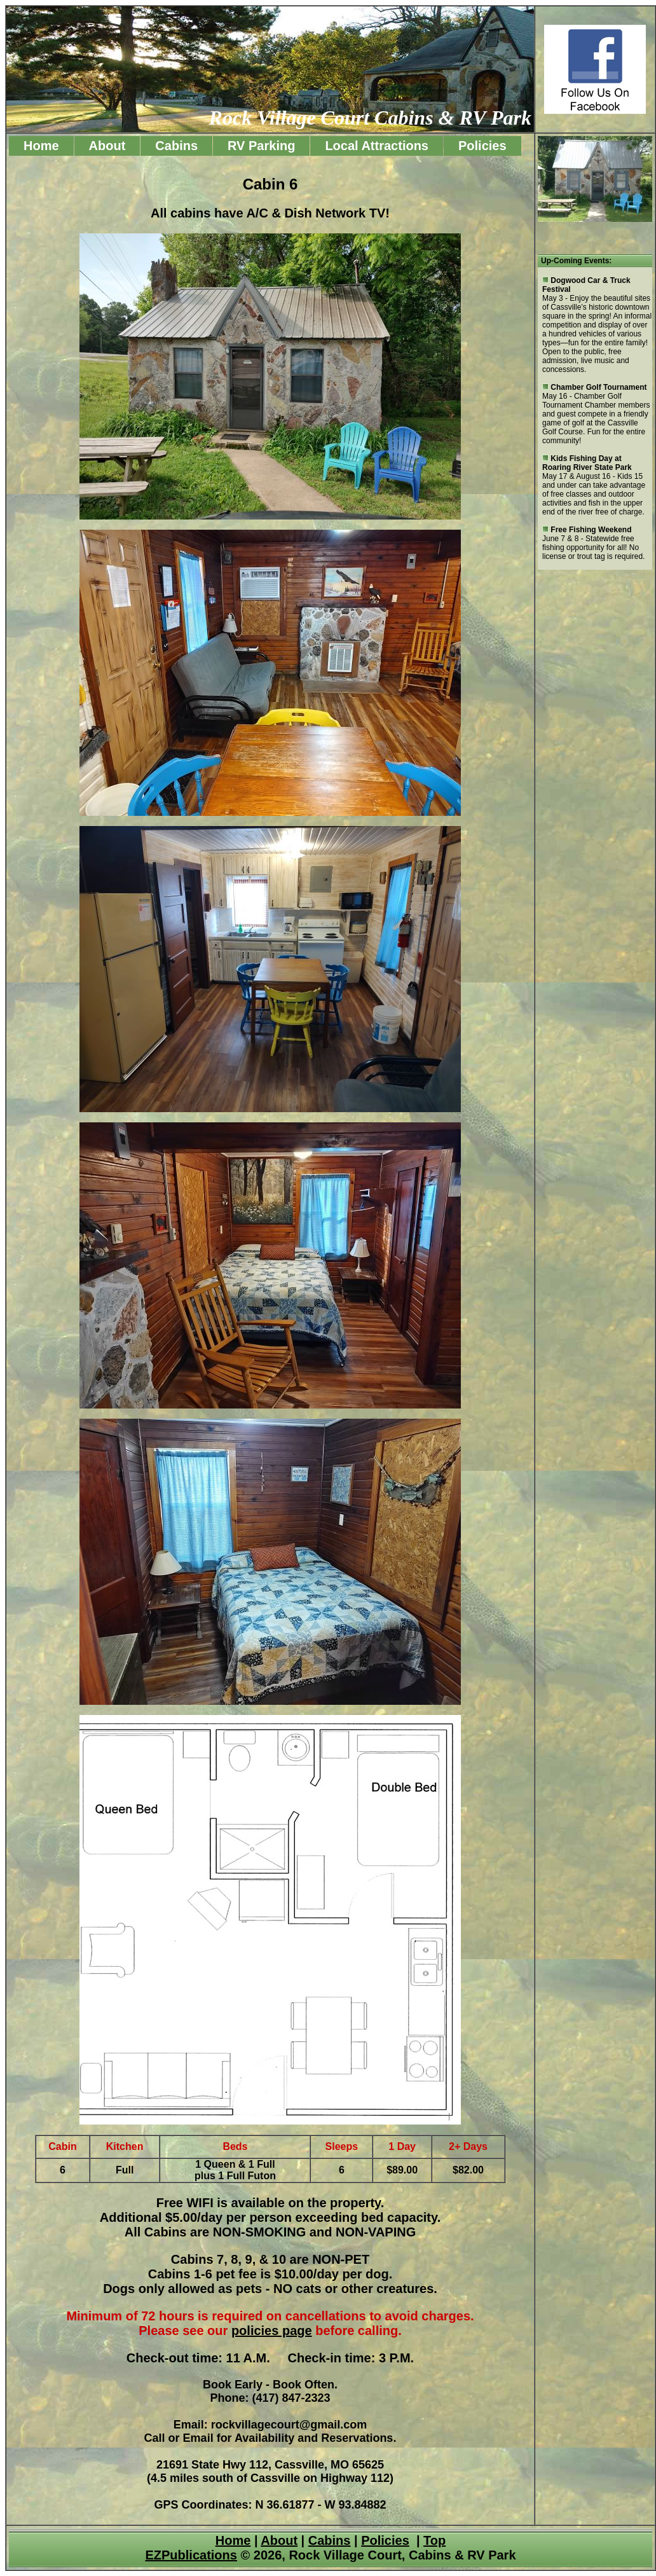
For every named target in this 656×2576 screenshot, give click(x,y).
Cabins (176, 146)
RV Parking (261, 146)
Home (41, 146)
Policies (482, 146)
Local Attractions (376, 146)
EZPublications (190, 2555)
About (107, 146)
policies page (271, 2331)
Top (434, 2540)
